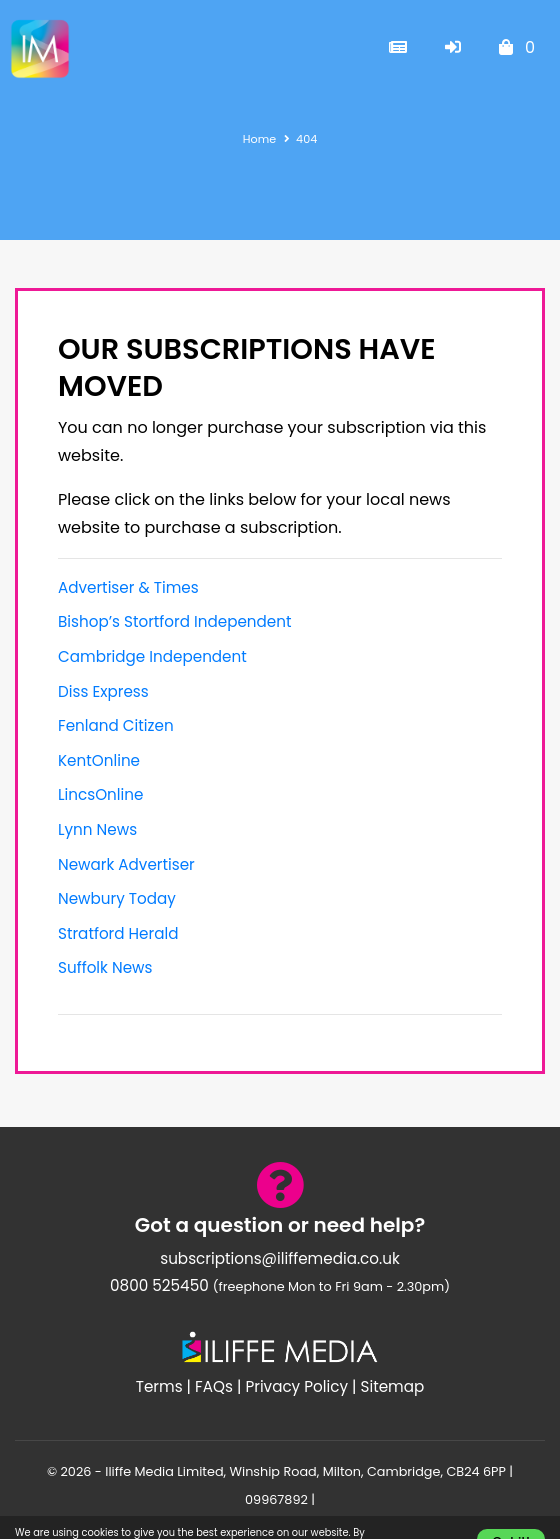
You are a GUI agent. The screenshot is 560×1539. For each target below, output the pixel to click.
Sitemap (393, 1386)
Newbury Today (117, 898)
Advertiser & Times (128, 587)
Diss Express (103, 691)
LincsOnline (100, 794)
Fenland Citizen (116, 725)
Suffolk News (105, 967)
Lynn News (97, 829)
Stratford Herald (118, 933)
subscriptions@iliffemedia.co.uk (280, 1258)
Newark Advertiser (126, 864)
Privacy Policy (296, 1386)
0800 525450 (159, 1285)
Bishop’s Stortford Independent (175, 621)
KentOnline (99, 760)
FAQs (214, 1386)
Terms (159, 1386)
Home (259, 139)
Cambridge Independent (152, 656)
